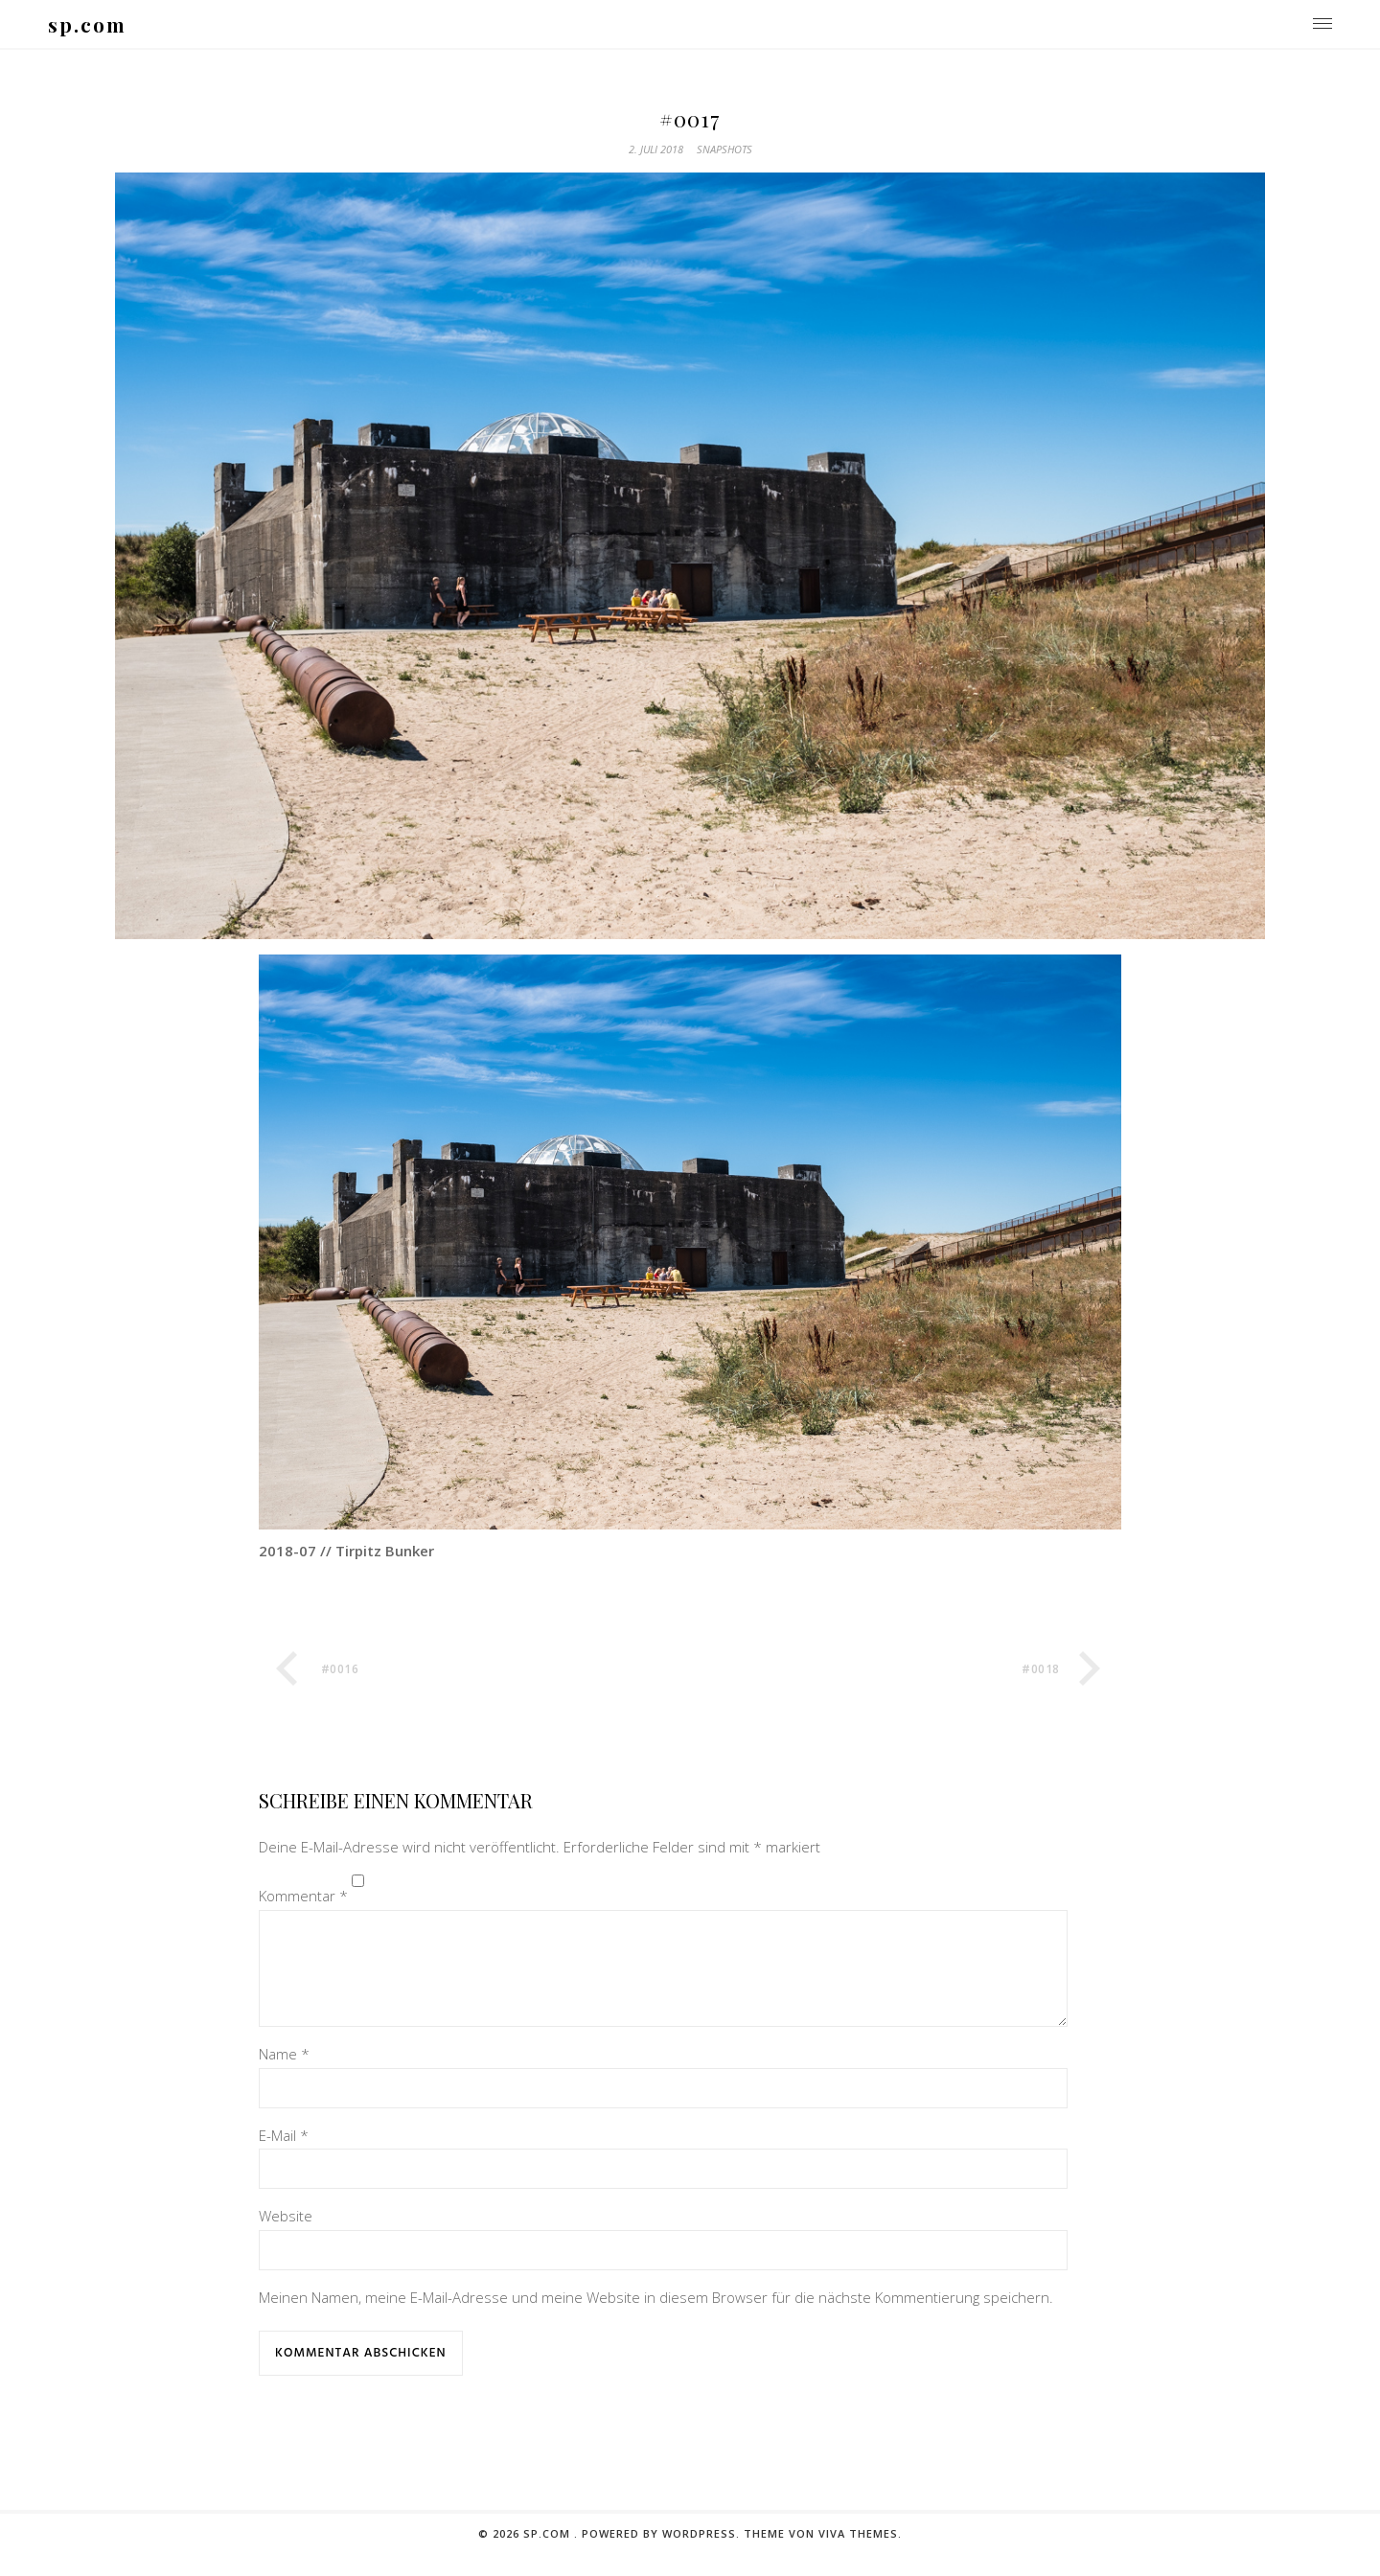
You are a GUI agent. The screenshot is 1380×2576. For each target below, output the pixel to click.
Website (285, 2238)
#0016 (340, 1669)
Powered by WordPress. (663, 2556)
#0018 (1041, 1669)
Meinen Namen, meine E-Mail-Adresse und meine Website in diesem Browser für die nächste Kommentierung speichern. (656, 2320)
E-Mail (284, 2158)
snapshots (724, 149)
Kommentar (303, 1895)
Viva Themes (858, 2556)
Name (284, 2076)
